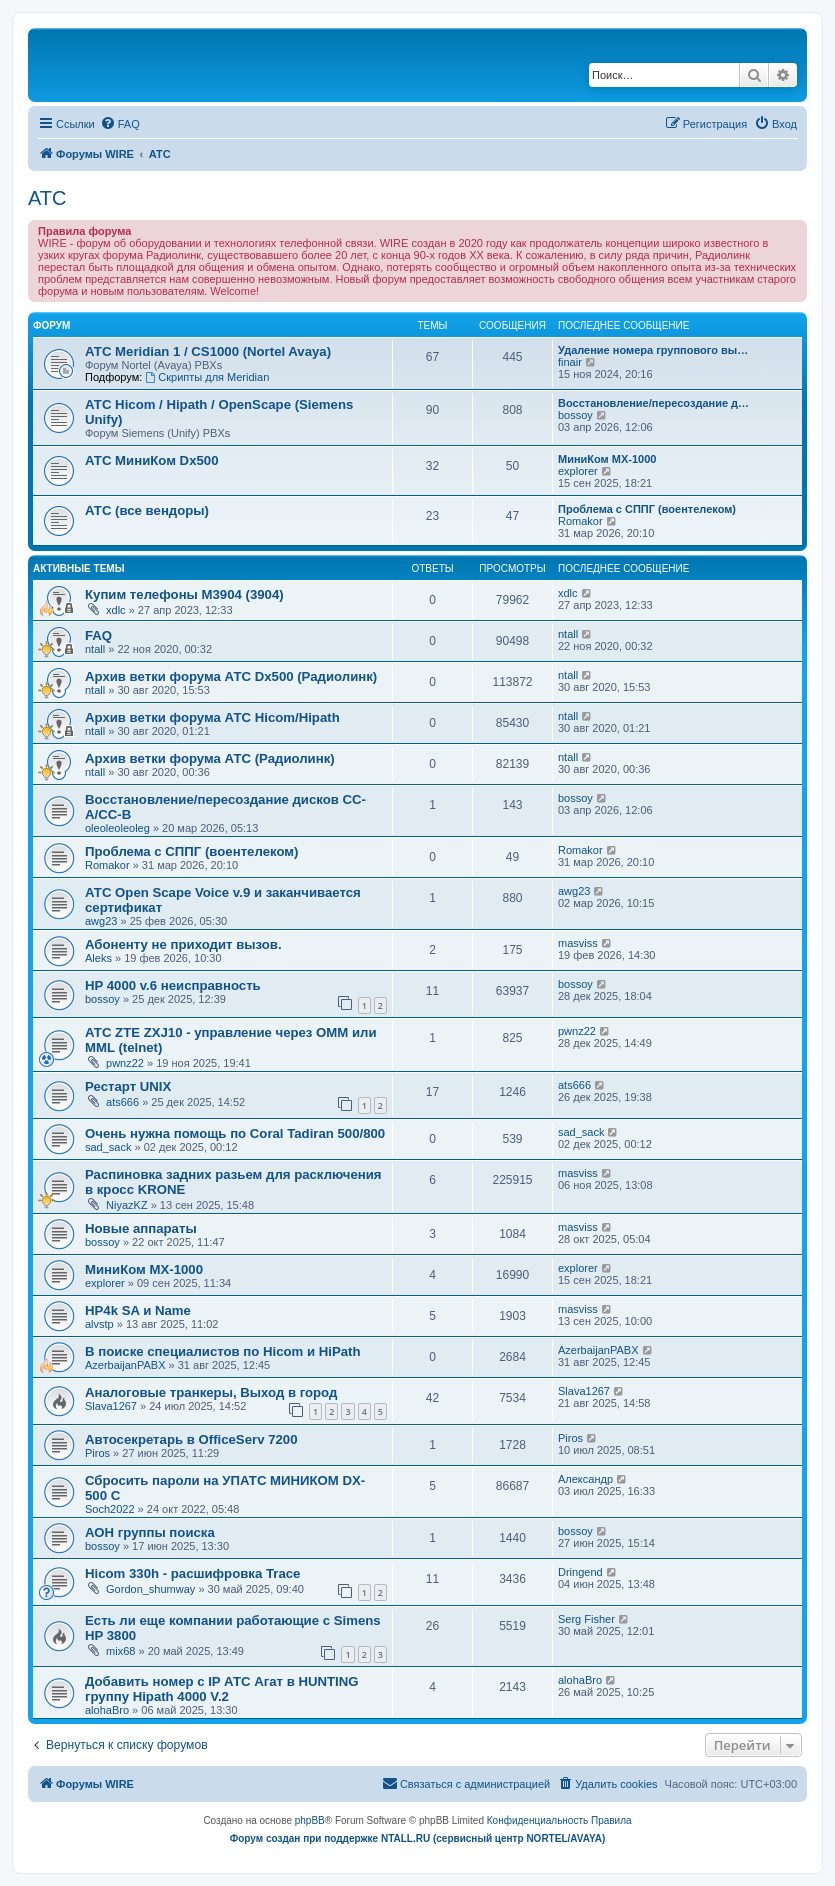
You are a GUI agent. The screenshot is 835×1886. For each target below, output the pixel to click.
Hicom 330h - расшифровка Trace (192, 1573)
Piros (97, 1453)
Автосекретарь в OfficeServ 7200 (191, 1439)
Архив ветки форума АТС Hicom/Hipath (212, 717)
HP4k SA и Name (138, 1310)
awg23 (101, 921)
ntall (95, 649)
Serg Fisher (586, 1619)
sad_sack (108, 1147)
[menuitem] (120, 124)
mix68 (120, 1651)
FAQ (98, 635)
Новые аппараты (141, 1228)
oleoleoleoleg (117, 828)
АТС (47, 198)
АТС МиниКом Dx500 (151, 460)
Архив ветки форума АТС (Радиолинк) (210, 758)
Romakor (580, 521)
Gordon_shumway (150, 1589)
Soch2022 (110, 1509)
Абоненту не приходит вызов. (183, 944)
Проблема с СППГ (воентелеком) (647, 509)
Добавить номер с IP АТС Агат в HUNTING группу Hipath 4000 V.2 (222, 1689)
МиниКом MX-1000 (607, 459)
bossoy (575, 415)
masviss (578, 943)
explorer (578, 471)
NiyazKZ (127, 1205)
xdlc (116, 610)
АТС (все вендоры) (147, 510)
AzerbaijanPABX (125, 1365)
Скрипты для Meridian (207, 377)
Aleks (98, 958)
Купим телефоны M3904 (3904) (184, 594)
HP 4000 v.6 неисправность (173, 985)
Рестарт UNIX (128, 1086)
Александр (585, 1479)
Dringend (580, 1572)
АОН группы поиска (150, 1532)
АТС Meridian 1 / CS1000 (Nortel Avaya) (208, 351)
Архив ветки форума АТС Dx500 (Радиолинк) (231, 676)
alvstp (99, 1324)
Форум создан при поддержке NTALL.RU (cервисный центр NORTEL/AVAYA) (418, 1838)
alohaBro (107, 1710)
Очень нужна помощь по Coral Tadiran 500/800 (235, 1133)
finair (570, 362)
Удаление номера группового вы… (653, 350)
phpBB (310, 1820)
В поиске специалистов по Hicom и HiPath (223, 1351)
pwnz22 (125, 1063)
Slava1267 (111, 1406)
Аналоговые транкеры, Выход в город (211, 1392)
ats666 (122, 1102)
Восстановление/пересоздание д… (653, 403)
